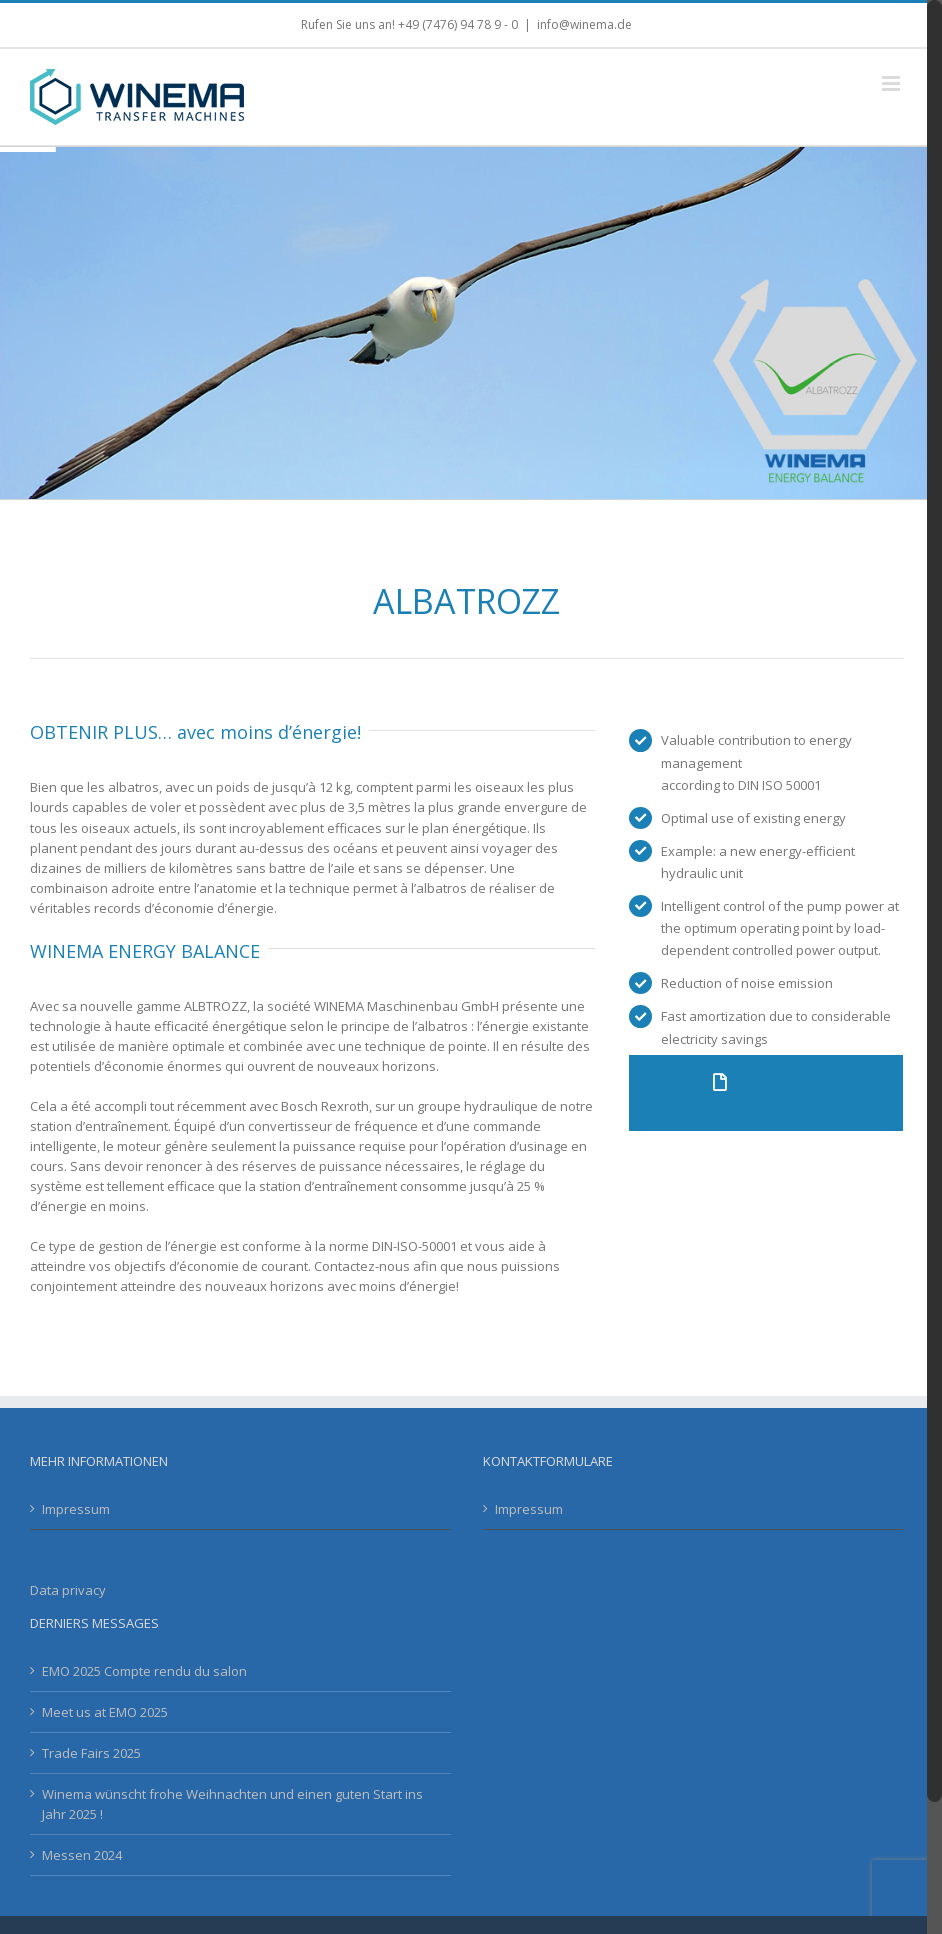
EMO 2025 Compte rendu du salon (144, 1671)
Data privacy (68, 1590)
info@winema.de (584, 24)
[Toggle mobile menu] (892, 83)
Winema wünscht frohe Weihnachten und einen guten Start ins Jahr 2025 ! (232, 1804)
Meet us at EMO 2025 (105, 1712)
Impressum (76, 1509)
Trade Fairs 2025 (91, 1753)
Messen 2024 (82, 1855)
